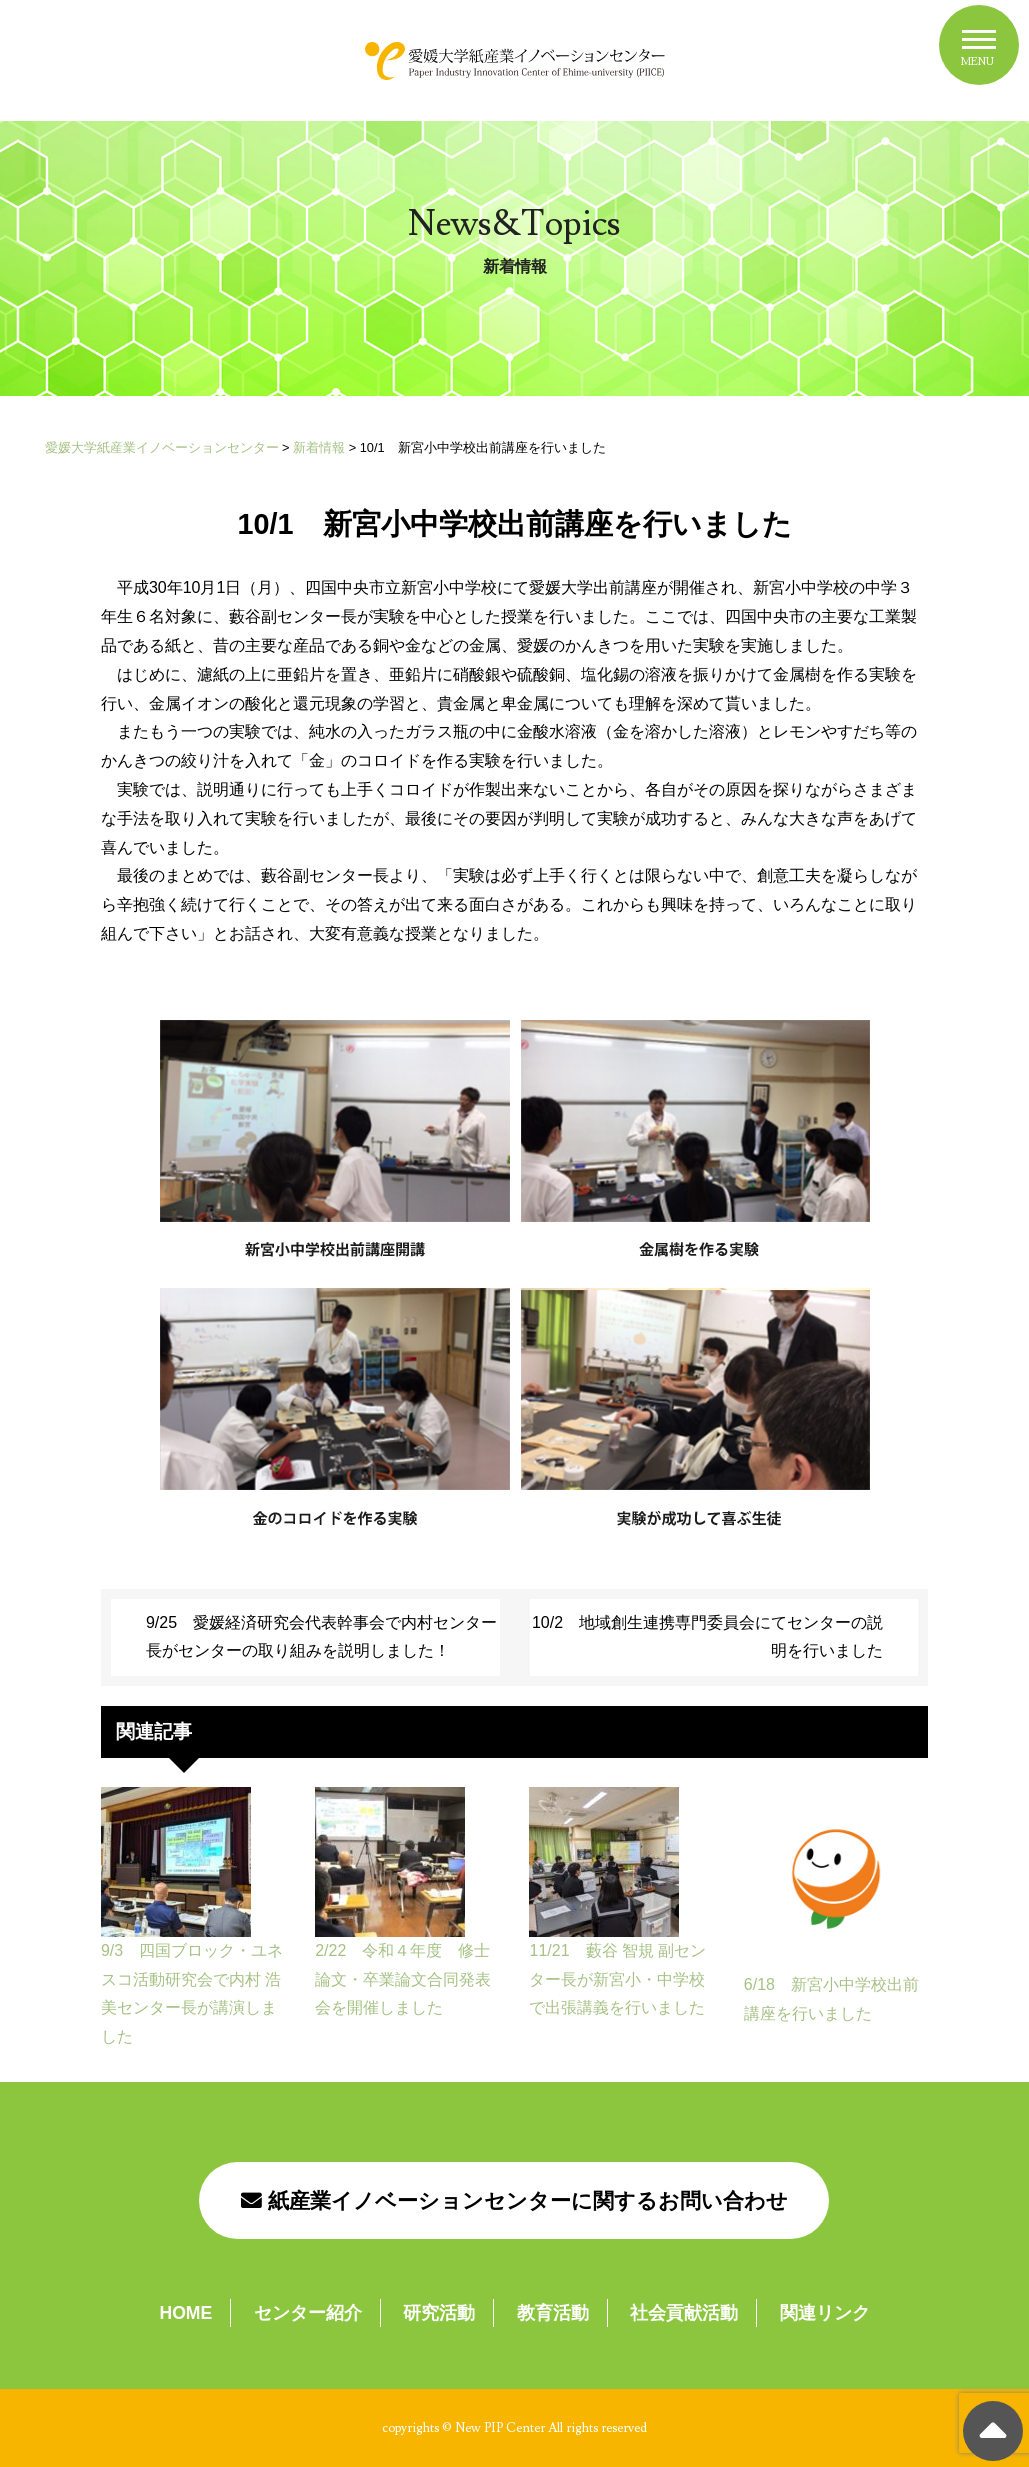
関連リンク (825, 2313)
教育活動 (553, 2313)
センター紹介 (308, 2313)
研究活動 (439, 2313)
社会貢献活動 (684, 2313)
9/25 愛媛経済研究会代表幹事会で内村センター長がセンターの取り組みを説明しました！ (321, 1637)
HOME (185, 2313)
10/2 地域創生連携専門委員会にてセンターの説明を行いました (707, 1637)
